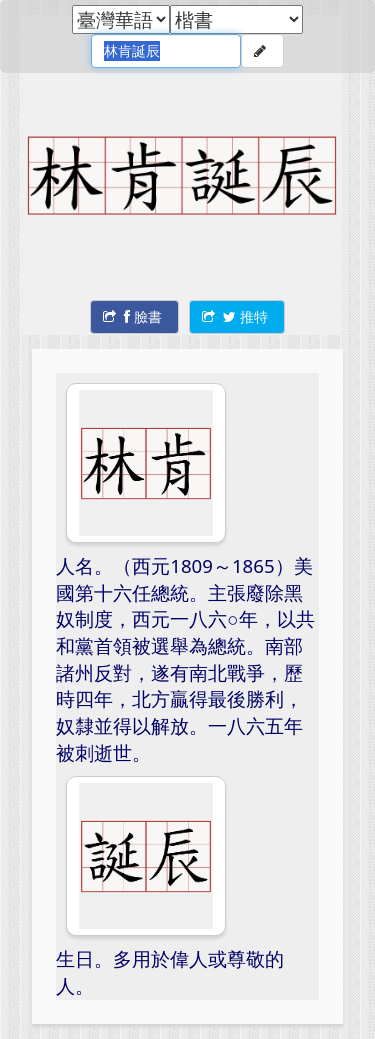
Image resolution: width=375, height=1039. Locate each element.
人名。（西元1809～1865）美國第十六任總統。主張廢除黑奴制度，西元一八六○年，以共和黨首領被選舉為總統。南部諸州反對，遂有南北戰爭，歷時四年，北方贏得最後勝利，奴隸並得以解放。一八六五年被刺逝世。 (185, 659)
